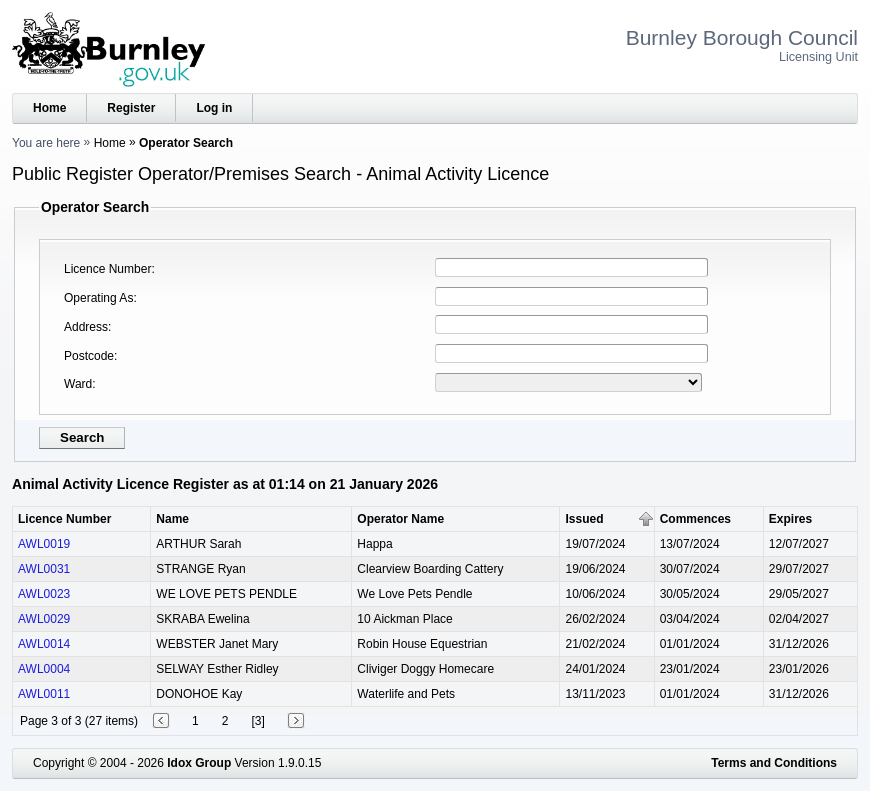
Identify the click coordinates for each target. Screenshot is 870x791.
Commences (695, 519)
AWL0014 (44, 644)
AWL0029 (44, 619)
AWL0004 (44, 669)
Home (49, 108)
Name (172, 519)
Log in (214, 108)
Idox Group (199, 763)
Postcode (89, 356)
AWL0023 (44, 594)
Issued (584, 519)
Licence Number (107, 269)
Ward (78, 384)
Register (131, 108)
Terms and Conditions (774, 763)
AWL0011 (44, 694)
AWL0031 (44, 569)
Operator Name (400, 519)
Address (86, 327)
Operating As (98, 298)
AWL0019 (44, 544)
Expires (790, 519)
